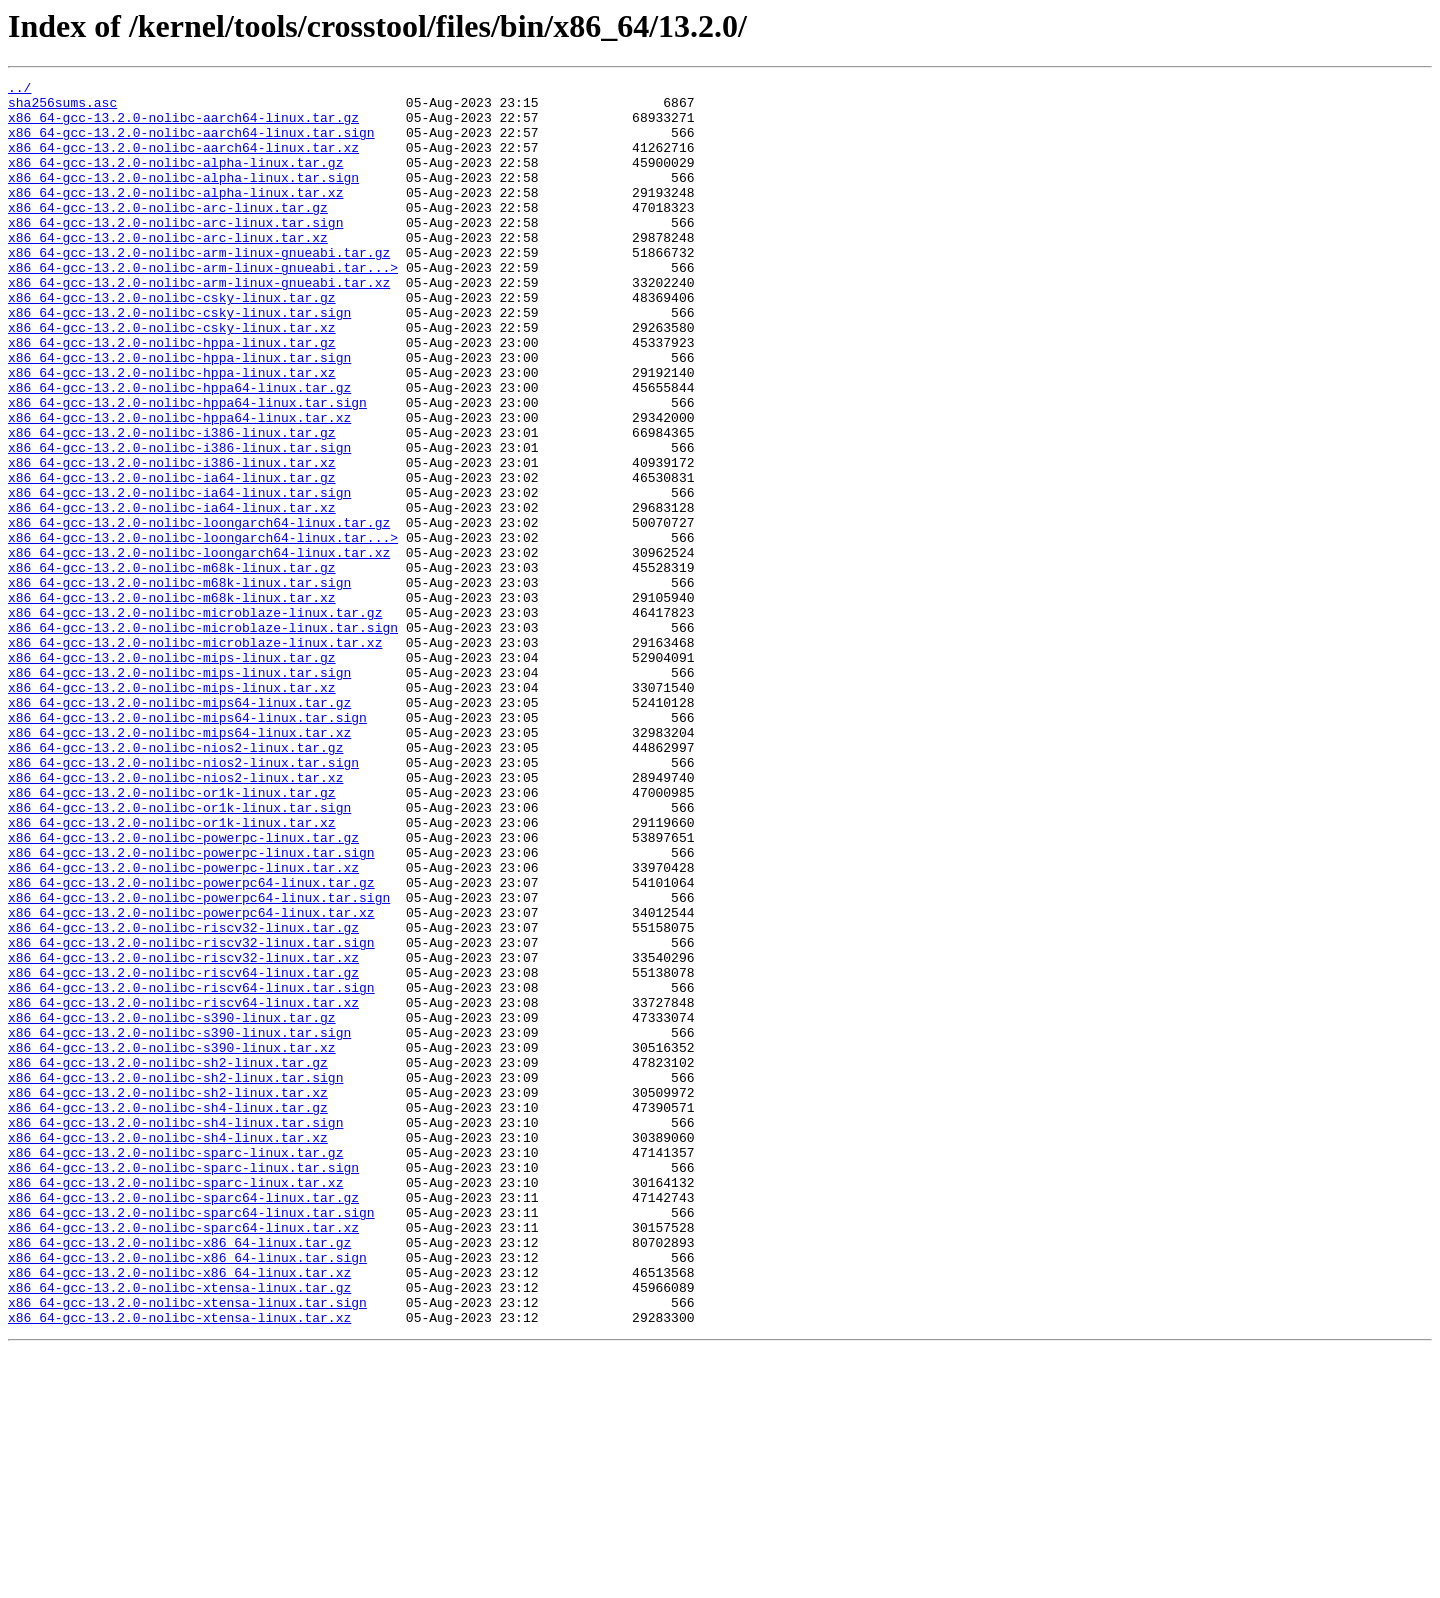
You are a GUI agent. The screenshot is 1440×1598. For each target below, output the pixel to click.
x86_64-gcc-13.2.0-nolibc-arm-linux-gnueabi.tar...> (203, 306)
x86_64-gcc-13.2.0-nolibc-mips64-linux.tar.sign (187, 846)
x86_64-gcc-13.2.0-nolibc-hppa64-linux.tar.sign (187, 468)
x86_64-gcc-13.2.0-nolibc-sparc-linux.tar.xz (175, 1404)
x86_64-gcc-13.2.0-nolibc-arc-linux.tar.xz (168, 270)
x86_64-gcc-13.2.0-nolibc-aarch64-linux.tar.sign (191, 144)
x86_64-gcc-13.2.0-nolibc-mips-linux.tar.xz (172, 810)
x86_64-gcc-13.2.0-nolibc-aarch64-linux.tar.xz (183, 162)
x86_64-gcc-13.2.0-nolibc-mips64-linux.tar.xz (179, 864)
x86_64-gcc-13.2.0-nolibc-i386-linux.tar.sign (179, 522)
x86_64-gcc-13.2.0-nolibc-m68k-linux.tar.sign (179, 684)
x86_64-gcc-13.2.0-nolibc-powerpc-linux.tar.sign (191, 1008)
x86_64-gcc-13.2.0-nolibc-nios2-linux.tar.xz (175, 918)
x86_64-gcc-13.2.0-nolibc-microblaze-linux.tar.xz (195, 756)
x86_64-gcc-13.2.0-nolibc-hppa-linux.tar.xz (172, 432)
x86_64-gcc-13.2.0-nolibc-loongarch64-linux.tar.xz (199, 648)
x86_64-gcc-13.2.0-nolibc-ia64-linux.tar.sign (179, 576)
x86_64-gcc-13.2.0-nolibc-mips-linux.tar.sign (179, 792)
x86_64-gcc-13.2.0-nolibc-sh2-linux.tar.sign (175, 1278)
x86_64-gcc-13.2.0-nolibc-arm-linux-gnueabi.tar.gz (199, 288)
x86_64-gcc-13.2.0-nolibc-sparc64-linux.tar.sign (191, 1440)
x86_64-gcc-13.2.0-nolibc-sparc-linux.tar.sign (183, 1386)
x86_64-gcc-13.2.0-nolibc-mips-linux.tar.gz (172, 774)
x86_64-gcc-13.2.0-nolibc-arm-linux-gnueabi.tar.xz (199, 324)
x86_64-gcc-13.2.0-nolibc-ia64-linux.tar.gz (172, 558)
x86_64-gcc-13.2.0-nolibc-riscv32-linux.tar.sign (191, 1116)
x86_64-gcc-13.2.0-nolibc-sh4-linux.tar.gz (168, 1314)
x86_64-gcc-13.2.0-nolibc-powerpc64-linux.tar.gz (191, 1044)
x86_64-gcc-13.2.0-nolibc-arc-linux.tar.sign (175, 252)
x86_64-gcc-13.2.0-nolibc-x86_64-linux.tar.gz (179, 1476)
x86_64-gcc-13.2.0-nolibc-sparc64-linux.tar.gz (183, 1422)
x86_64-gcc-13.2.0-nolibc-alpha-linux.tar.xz (175, 216)
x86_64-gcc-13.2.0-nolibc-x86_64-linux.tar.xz (179, 1512)
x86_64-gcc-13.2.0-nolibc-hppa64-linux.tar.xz (179, 486)
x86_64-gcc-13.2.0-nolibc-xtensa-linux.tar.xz (179, 1566)
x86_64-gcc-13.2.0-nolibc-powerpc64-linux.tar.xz (191, 1080)
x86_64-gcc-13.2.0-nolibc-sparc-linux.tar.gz (175, 1368)
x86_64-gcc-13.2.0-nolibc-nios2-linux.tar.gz (175, 882)
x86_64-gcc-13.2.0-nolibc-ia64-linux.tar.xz (172, 594)
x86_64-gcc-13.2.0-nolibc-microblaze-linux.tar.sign (203, 738)
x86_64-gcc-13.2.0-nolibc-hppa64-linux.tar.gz (179, 450)
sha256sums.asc (62, 108)
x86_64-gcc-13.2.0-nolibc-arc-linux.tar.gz (168, 234)
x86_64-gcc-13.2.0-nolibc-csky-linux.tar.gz (172, 342)
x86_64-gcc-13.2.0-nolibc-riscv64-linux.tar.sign (191, 1170)
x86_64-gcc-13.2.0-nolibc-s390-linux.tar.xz (172, 1242)
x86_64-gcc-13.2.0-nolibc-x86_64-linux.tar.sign (187, 1494)
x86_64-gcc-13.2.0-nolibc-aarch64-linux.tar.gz (183, 126)
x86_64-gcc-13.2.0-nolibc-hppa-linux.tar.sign (179, 414)
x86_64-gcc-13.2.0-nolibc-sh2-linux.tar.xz (168, 1296)
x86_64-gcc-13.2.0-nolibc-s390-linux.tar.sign (179, 1224)
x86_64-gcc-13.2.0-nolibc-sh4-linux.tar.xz (168, 1350)
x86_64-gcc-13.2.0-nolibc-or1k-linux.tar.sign (179, 954)
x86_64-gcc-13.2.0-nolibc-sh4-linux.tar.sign (175, 1332)
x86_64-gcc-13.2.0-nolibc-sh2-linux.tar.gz (168, 1260)
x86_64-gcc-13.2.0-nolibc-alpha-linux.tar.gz (175, 180)
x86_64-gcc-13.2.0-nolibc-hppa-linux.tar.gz (172, 396)
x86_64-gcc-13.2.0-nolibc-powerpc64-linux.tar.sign (199, 1062)
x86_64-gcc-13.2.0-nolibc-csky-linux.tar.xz (172, 378)
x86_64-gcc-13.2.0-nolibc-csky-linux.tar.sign (179, 360)
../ (19, 90)
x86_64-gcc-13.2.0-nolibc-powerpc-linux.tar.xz (183, 1026)
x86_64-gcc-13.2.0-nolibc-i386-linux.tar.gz (172, 504)
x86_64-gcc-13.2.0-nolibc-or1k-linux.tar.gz (172, 936)
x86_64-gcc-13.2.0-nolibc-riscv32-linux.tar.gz (183, 1098)
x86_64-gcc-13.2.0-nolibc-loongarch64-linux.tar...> (203, 630)
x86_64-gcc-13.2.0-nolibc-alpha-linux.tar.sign (183, 198)
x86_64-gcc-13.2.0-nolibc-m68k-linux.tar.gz (172, 666)
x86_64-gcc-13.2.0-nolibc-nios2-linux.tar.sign (183, 900)
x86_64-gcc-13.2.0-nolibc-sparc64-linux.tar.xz (183, 1458)
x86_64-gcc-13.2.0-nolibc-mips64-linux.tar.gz (179, 828)
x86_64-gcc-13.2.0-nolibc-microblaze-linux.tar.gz (195, 720)
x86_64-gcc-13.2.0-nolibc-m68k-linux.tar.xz (172, 702)
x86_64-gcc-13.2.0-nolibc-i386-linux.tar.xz (172, 540)
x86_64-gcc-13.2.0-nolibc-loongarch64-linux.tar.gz (199, 612)
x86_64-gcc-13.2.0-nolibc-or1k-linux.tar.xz (172, 972)
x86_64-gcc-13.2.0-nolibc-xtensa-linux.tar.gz (179, 1530)
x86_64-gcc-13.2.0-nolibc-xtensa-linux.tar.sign (187, 1548)
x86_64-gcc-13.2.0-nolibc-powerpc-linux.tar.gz (183, 990)
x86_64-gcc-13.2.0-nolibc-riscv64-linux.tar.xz (183, 1188)
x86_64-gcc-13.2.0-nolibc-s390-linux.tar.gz (172, 1206)
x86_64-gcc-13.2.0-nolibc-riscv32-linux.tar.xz (183, 1134)
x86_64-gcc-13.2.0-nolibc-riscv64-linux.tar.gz (183, 1152)
